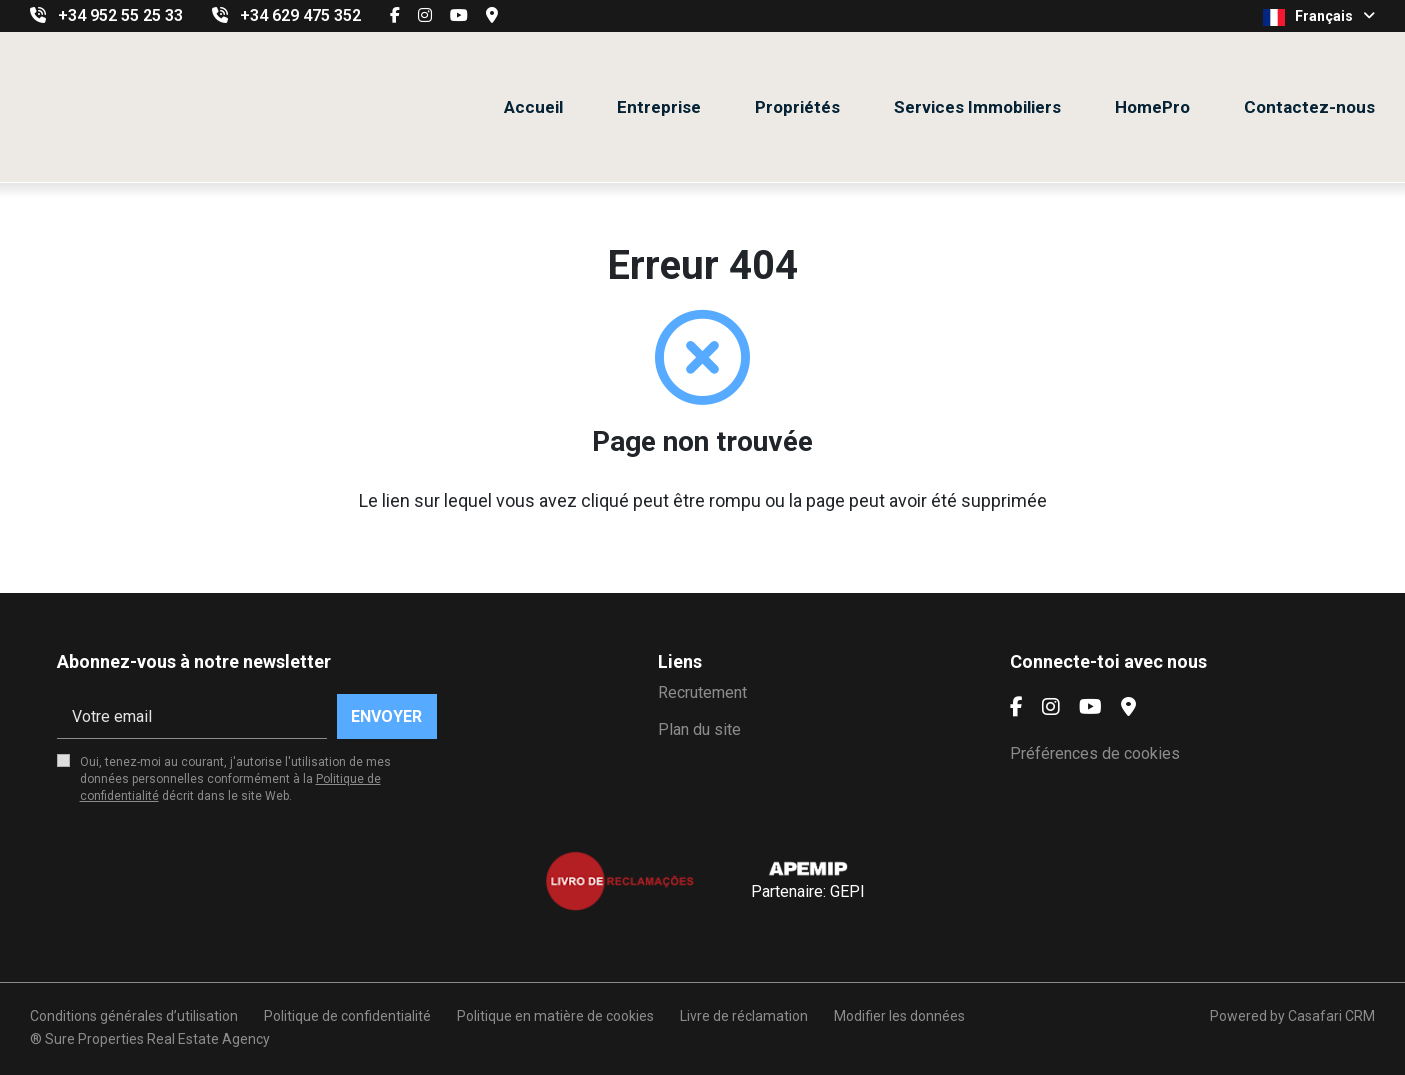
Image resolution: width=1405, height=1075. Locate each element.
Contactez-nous (1309, 107)
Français (1319, 17)
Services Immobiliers (977, 107)
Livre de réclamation (744, 1016)
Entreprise (659, 107)
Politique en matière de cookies (555, 1016)
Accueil (533, 107)
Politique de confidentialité (347, 1016)
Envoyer (386, 716)
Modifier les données (899, 1016)
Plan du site (699, 729)
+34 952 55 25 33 (120, 15)
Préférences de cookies (1095, 753)
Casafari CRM (1331, 1016)
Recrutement (702, 692)
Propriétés (797, 107)
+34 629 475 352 (300, 15)
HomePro (1152, 107)
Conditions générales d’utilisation (134, 1016)
